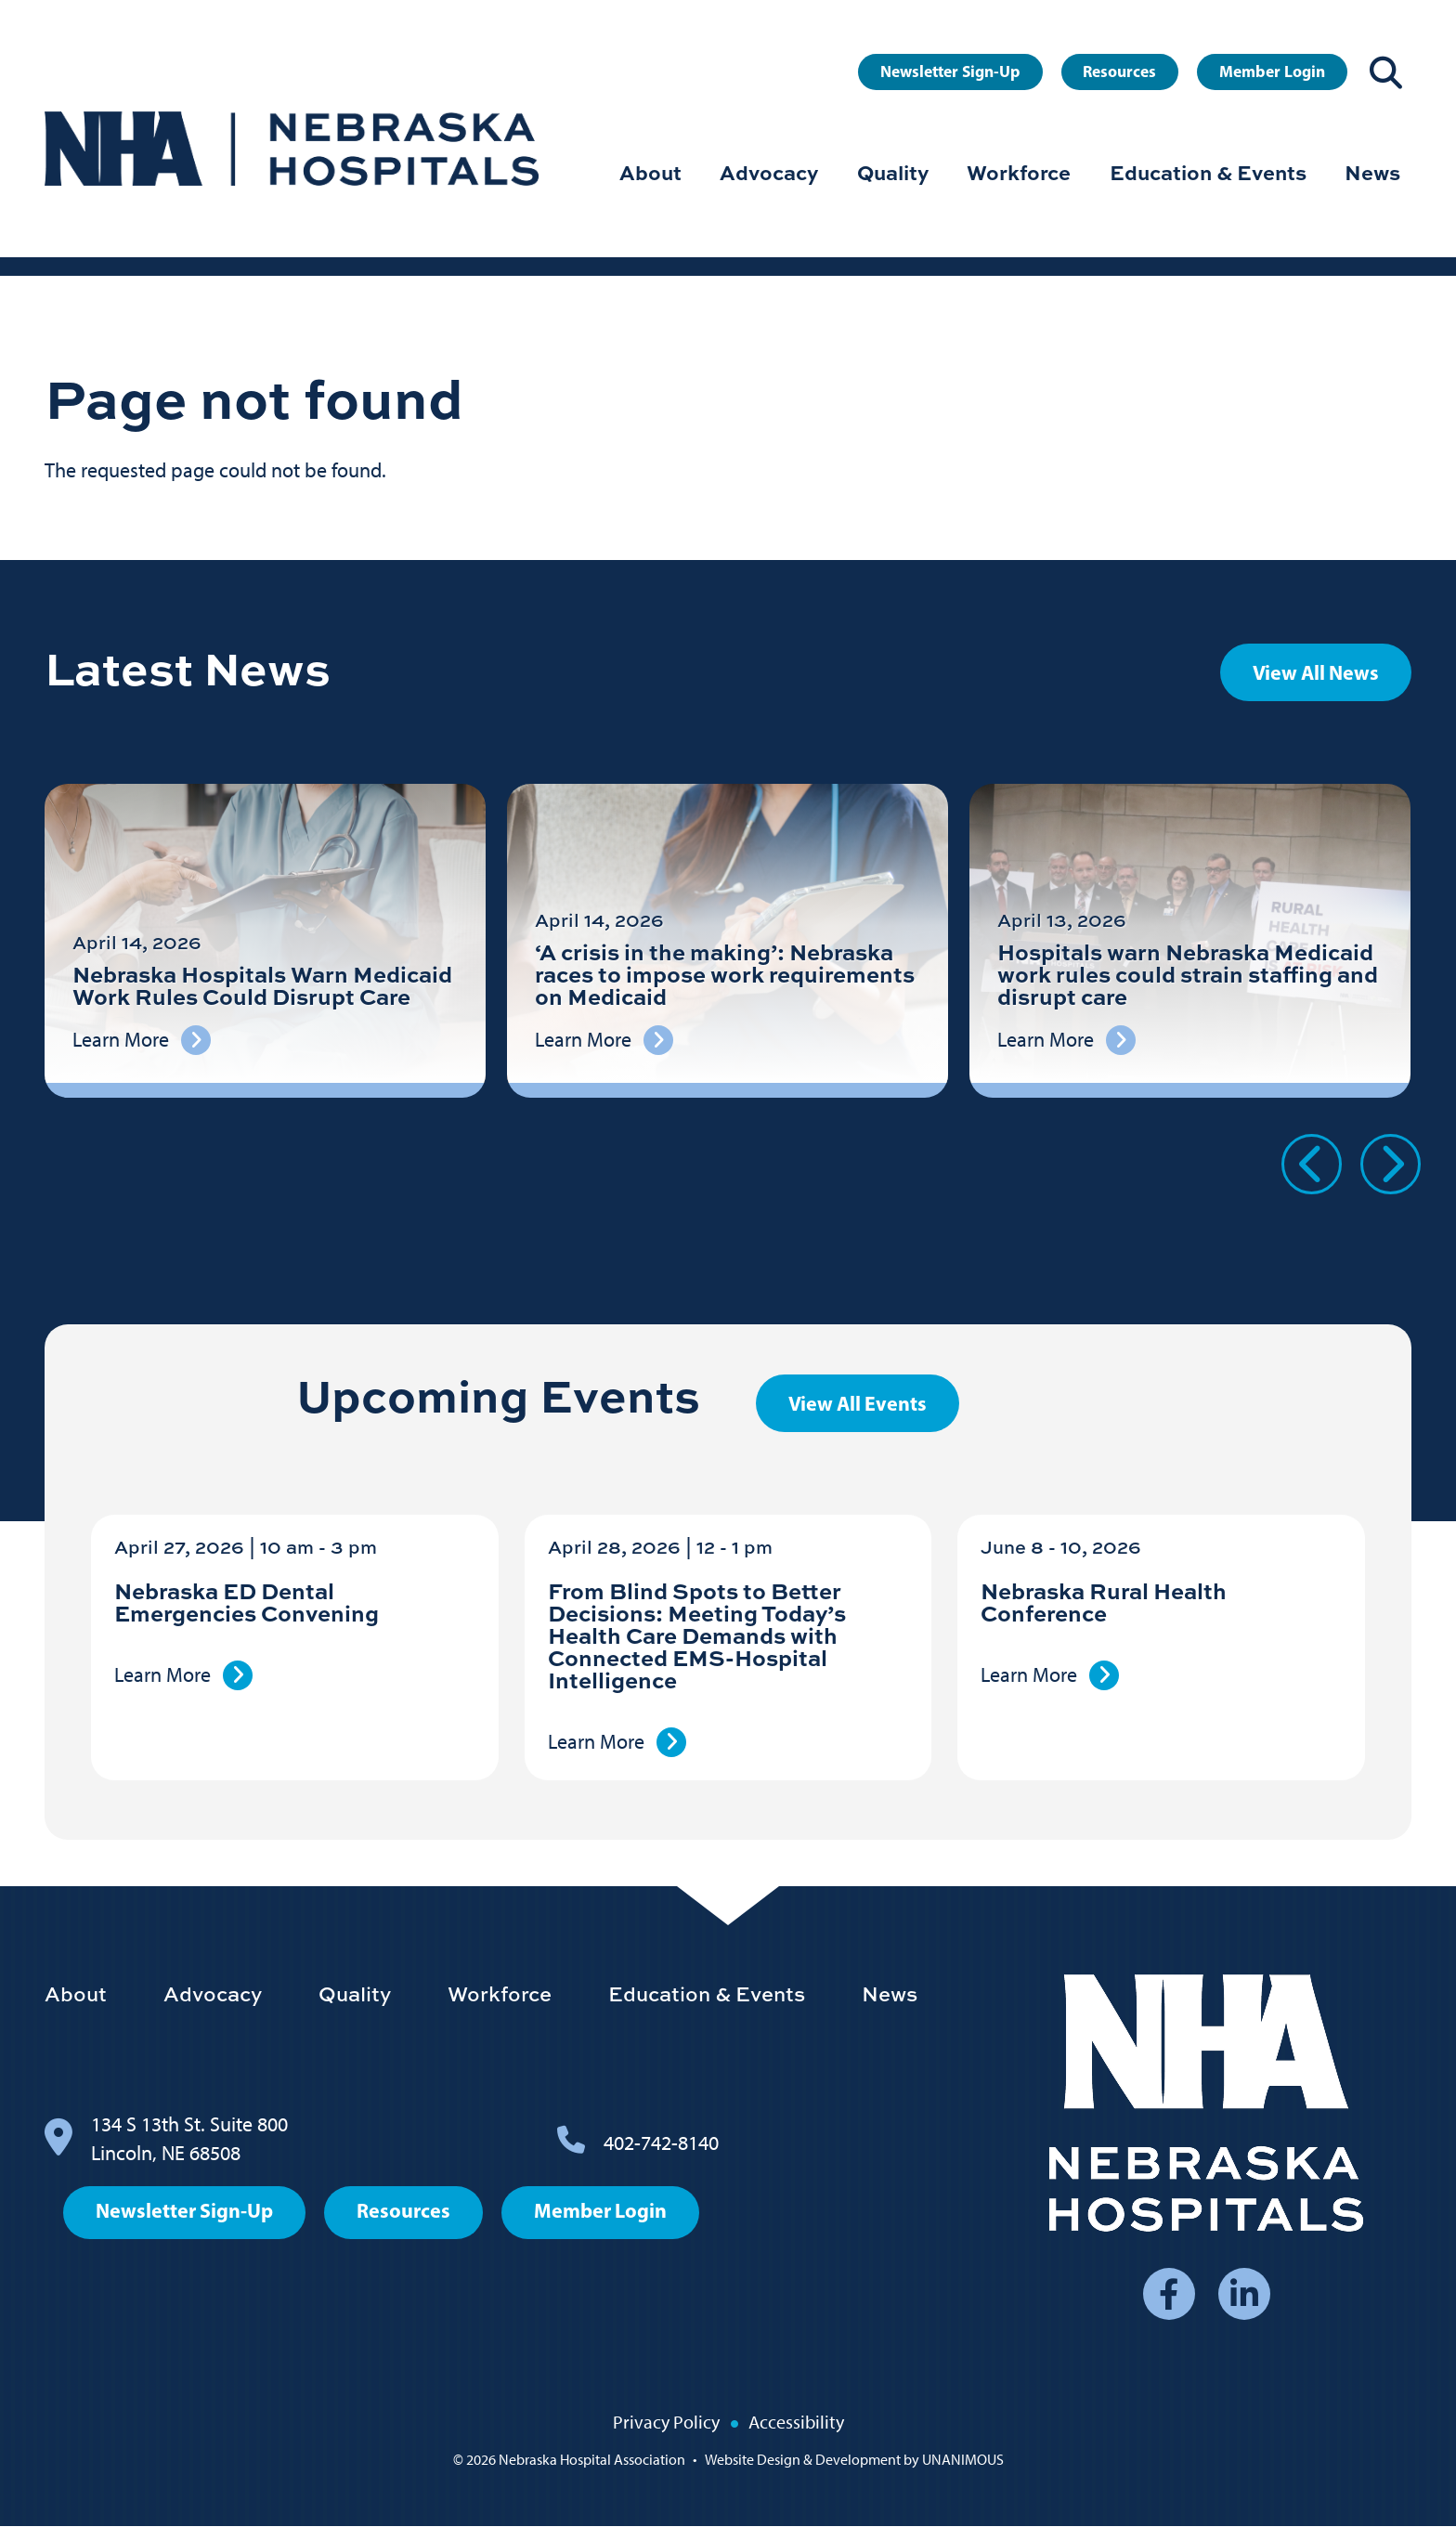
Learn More (162, 1674)
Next (1390, 1164)
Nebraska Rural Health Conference (1104, 1601)
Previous (1311, 1164)
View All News (1316, 672)
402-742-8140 (661, 2143)
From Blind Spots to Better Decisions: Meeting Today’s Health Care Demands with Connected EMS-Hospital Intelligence (697, 1635)
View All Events (857, 1403)
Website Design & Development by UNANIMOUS (854, 2459)
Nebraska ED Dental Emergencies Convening (246, 1601)
